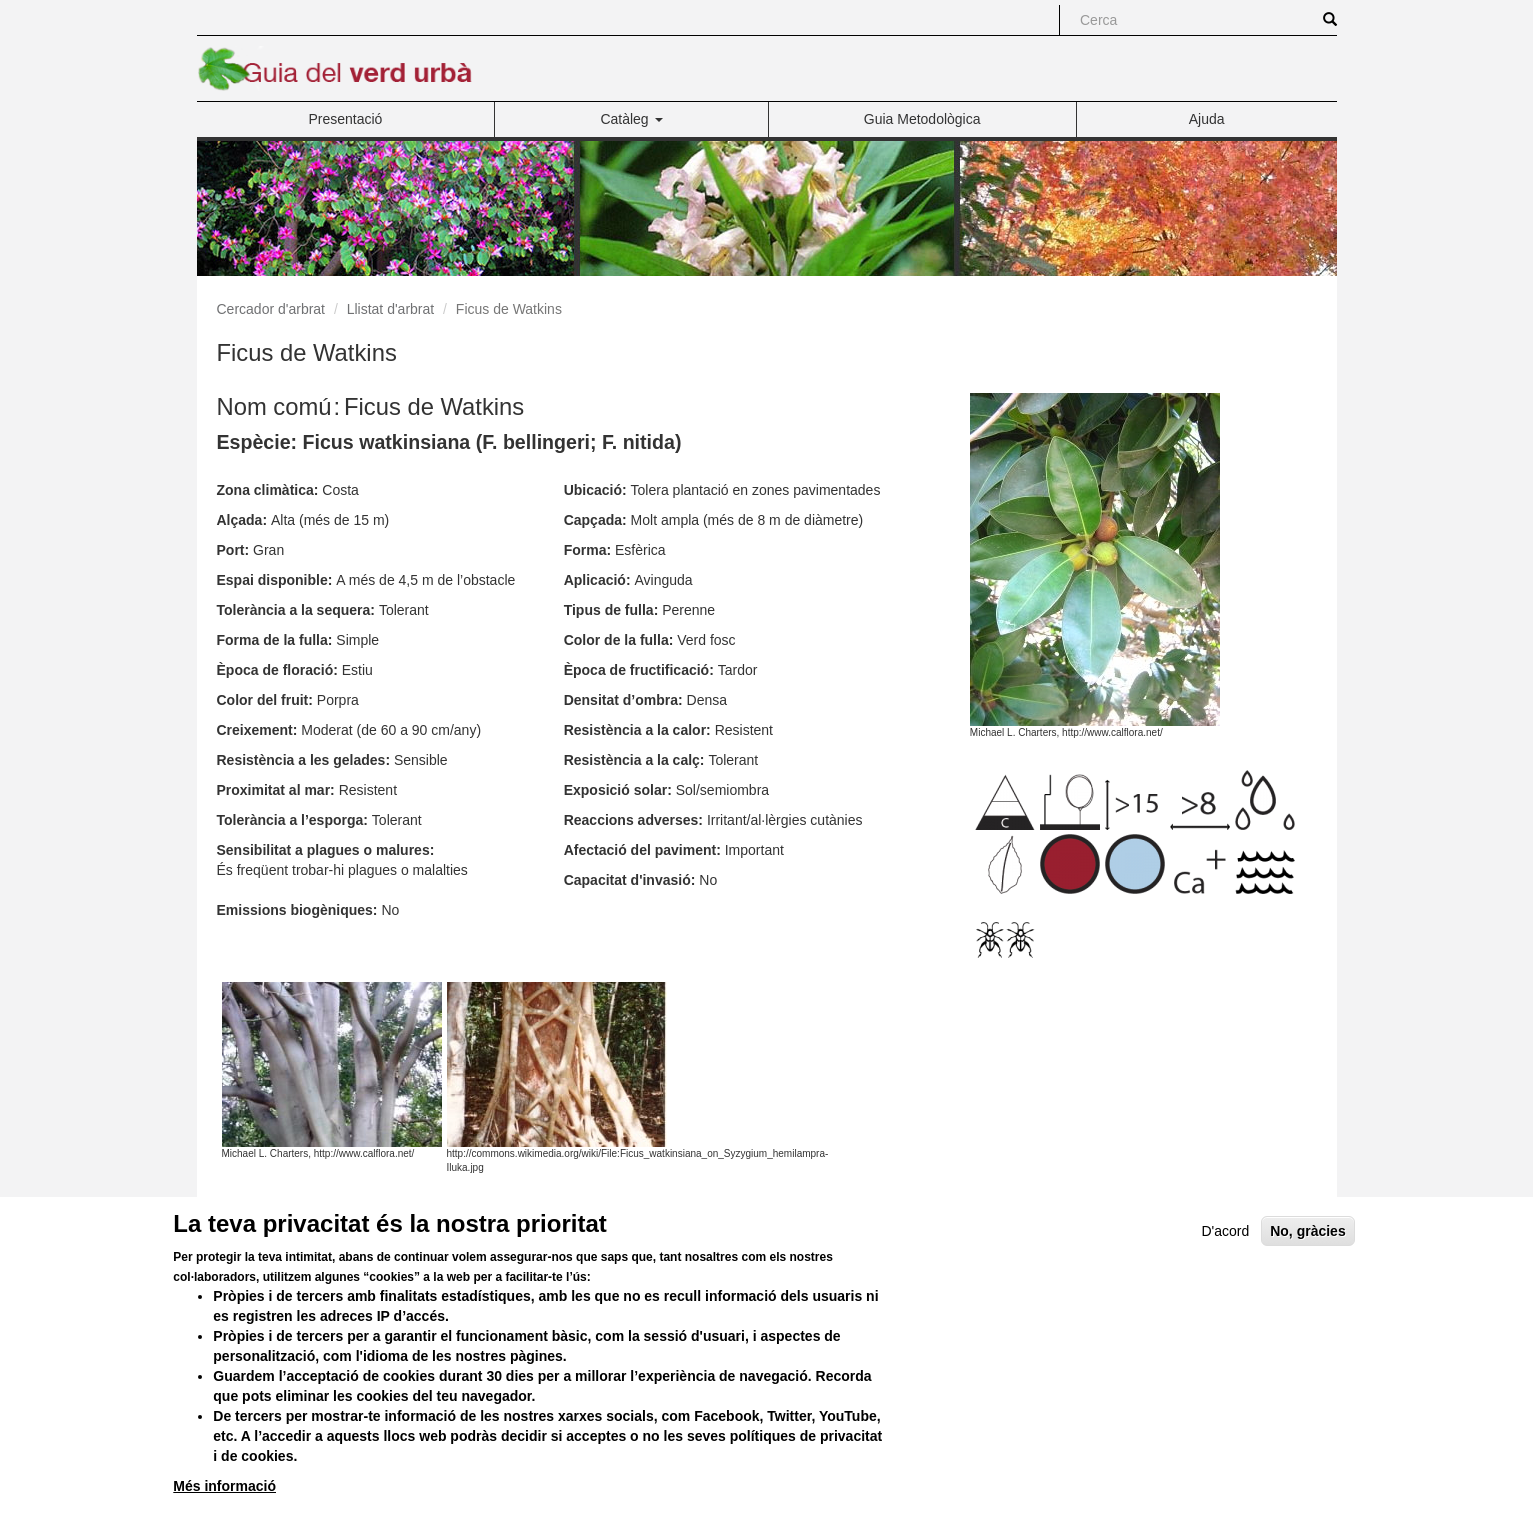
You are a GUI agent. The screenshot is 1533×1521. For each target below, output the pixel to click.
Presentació (345, 119)
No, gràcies (1307, 1231)
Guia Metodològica (922, 119)
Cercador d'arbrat (271, 309)
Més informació (224, 1486)
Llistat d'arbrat (391, 309)
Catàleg (631, 119)
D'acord (1226, 1231)
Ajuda (1207, 119)
